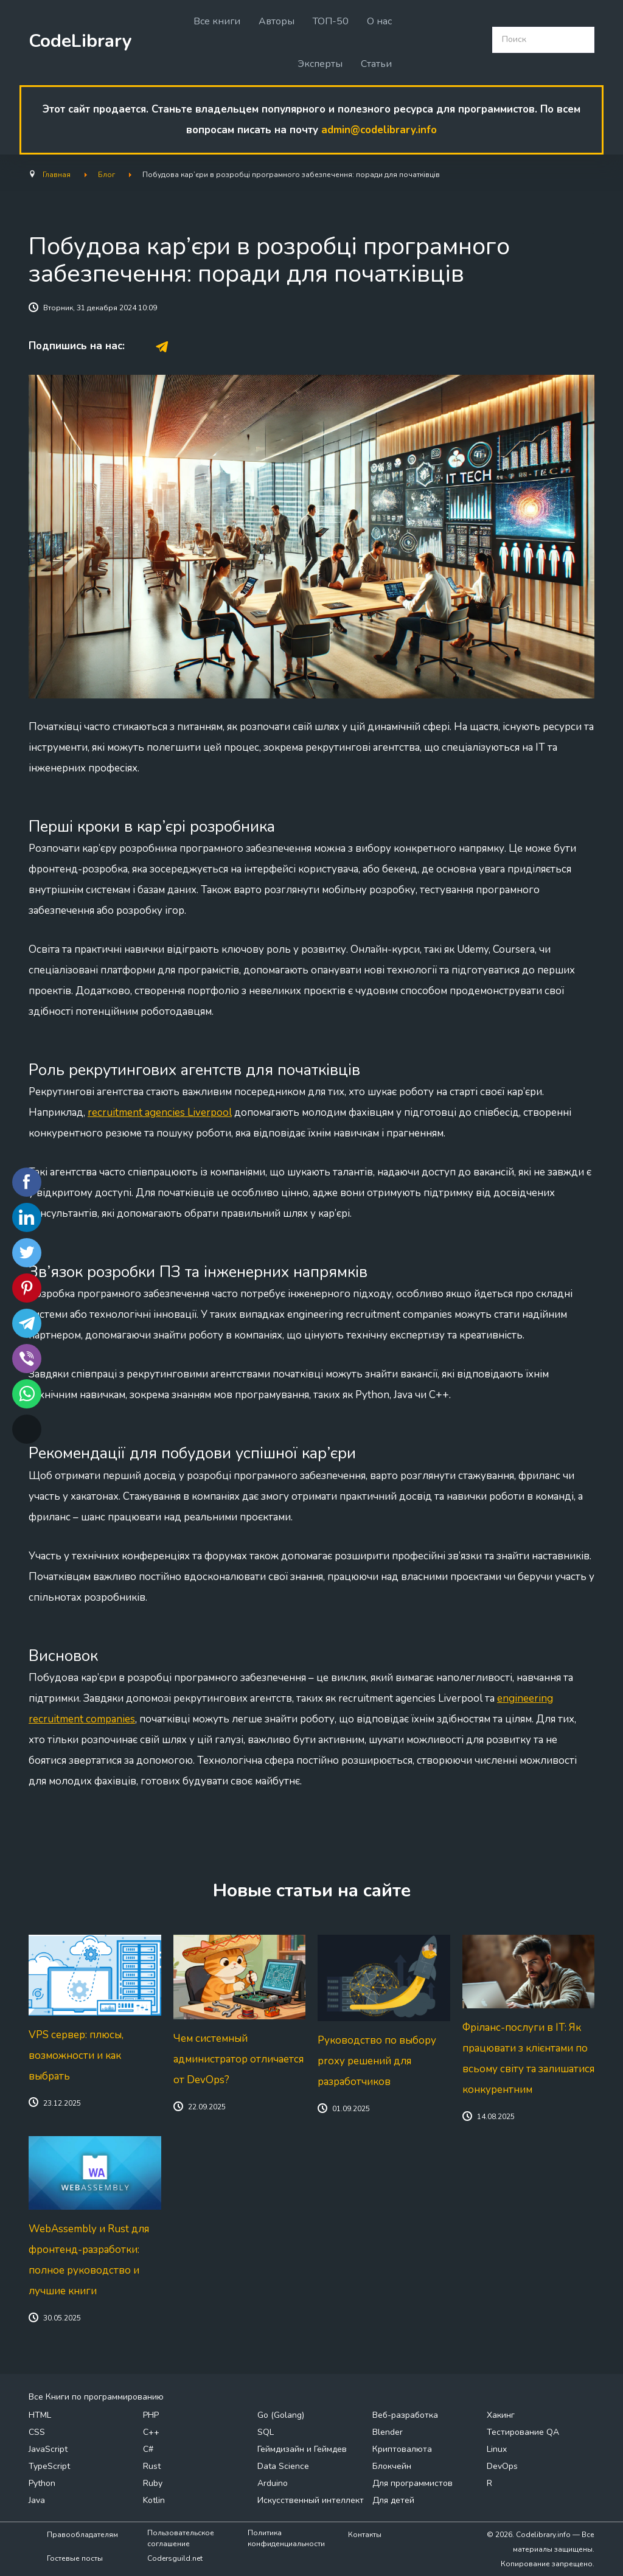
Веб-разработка (405, 2415)
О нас (379, 21)
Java (37, 2500)
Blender (387, 2432)
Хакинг (501, 2415)
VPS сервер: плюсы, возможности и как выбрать (76, 2055)
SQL (265, 2432)
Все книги (216, 21)
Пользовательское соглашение (180, 2538)
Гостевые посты (75, 2558)
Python (42, 2483)
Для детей (393, 2500)
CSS (37, 2432)
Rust (152, 2466)
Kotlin (154, 2500)
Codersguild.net (175, 2558)
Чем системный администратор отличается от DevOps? (238, 2059)
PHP (151, 2415)
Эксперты (320, 64)
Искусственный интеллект (310, 2500)
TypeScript (49, 2466)
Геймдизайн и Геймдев (302, 2449)
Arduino (272, 2483)
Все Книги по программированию (96, 2397)
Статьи (376, 64)
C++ (151, 2432)
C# (148, 2449)
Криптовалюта (402, 2449)
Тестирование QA (523, 2432)
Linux (497, 2449)
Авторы (276, 21)
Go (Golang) (280, 2415)
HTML (40, 2415)
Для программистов (412, 2483)
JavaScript (48, 2449)
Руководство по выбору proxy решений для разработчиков (377, 2061)
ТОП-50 (331, 21)
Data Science (283, 2466)
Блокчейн (391, 2466)
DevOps (502, 2466)
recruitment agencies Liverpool (160, 1112)
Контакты (364, 2534)
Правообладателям (82, 2534)
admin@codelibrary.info (379, 130)
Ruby (152, 2483)
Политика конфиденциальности (286, 2538)
